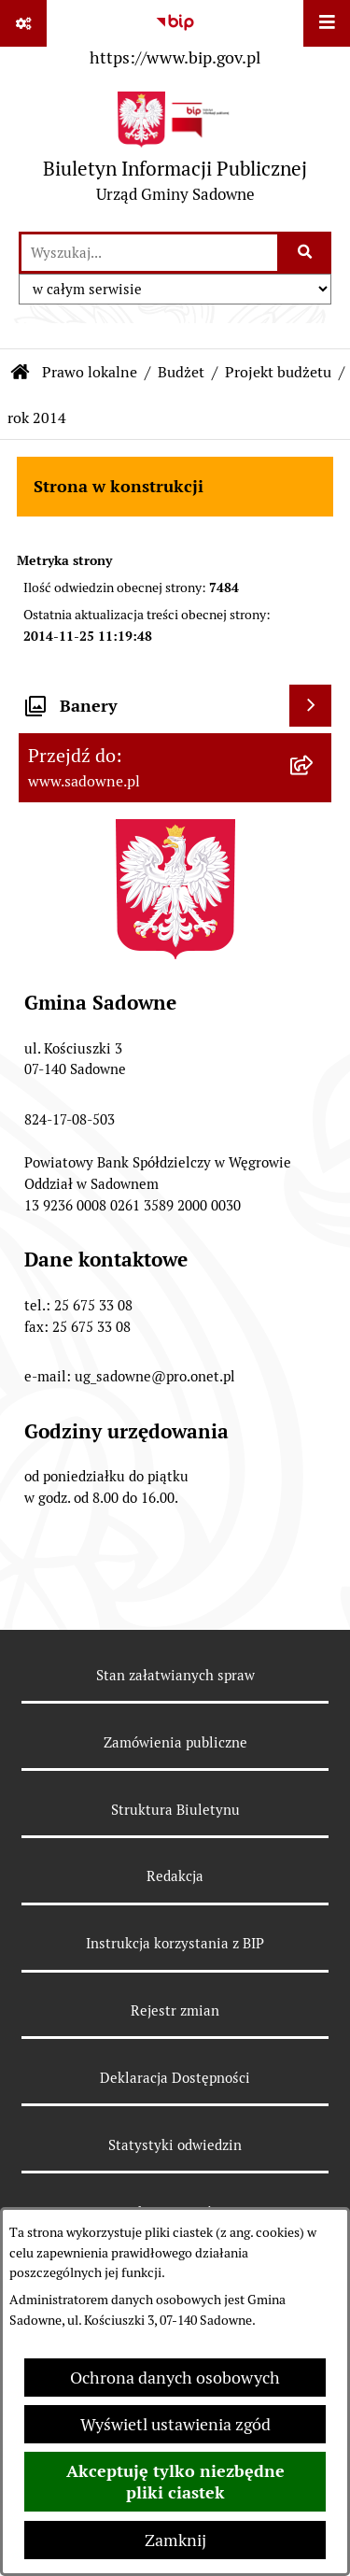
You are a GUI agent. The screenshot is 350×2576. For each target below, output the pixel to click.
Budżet (181, 372)
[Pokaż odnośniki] (23, 23)
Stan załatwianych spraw (175, 1675)
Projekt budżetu (278, 372)
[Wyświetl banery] (310, 706)
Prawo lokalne (89, 372)
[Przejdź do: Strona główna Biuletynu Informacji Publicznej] (20, 373)
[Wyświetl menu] (326, 23)
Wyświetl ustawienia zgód (175, 2424)
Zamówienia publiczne (175, 1742)
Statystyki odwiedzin (175, 2145)
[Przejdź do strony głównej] (175, 152)
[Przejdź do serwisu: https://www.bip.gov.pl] (175, 36)
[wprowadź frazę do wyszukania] (149, 253)
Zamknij (175, 2540)
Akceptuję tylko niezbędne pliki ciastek (175, 2481)
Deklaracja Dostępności (175, 2078)
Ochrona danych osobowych (175, 2377)
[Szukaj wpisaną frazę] (305, 253)
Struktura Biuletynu (175, 1810)
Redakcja (175, 1876)
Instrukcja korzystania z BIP (175, 1943)
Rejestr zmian (175, 2010)
